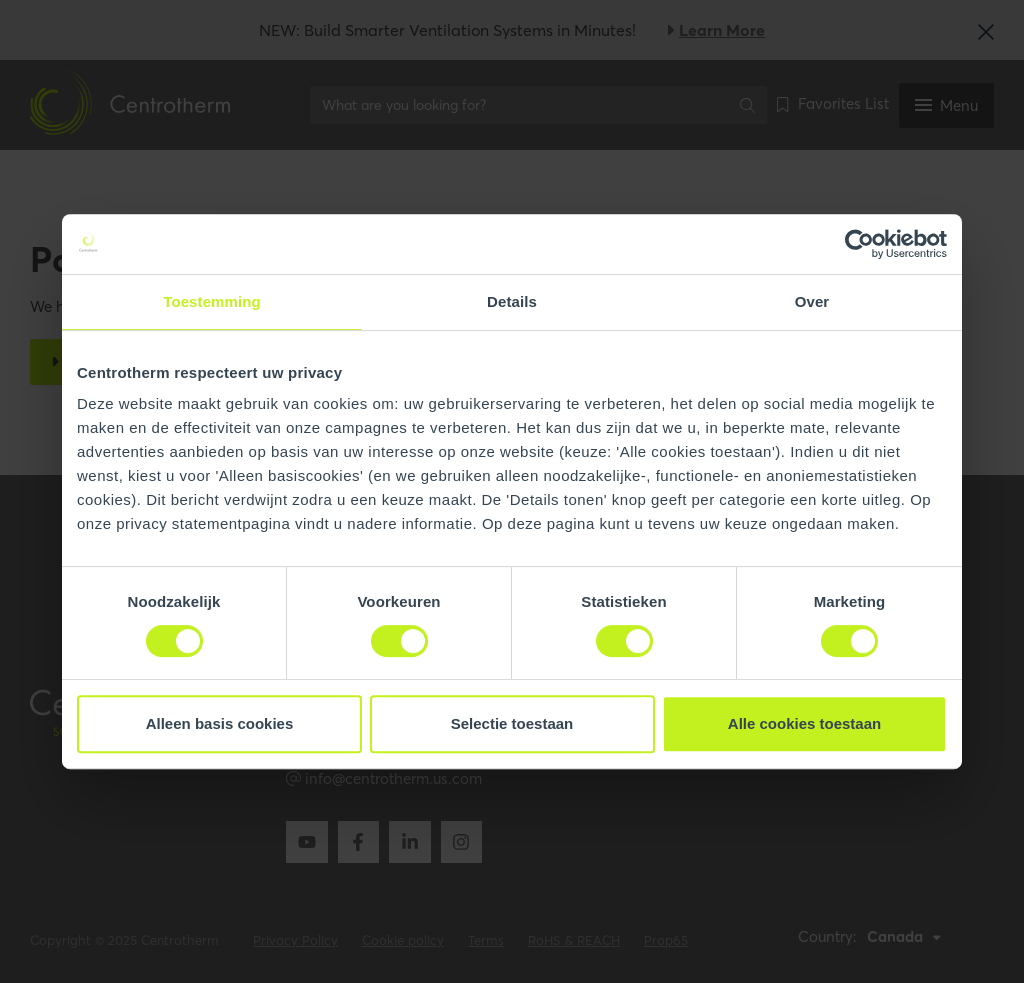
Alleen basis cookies (220, 723)
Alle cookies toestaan (804, 723)
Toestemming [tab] (212, 301)
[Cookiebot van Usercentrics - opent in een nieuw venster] (859, 244)
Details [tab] (512, 301)
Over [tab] (812, 301)
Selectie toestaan (512, 723)
